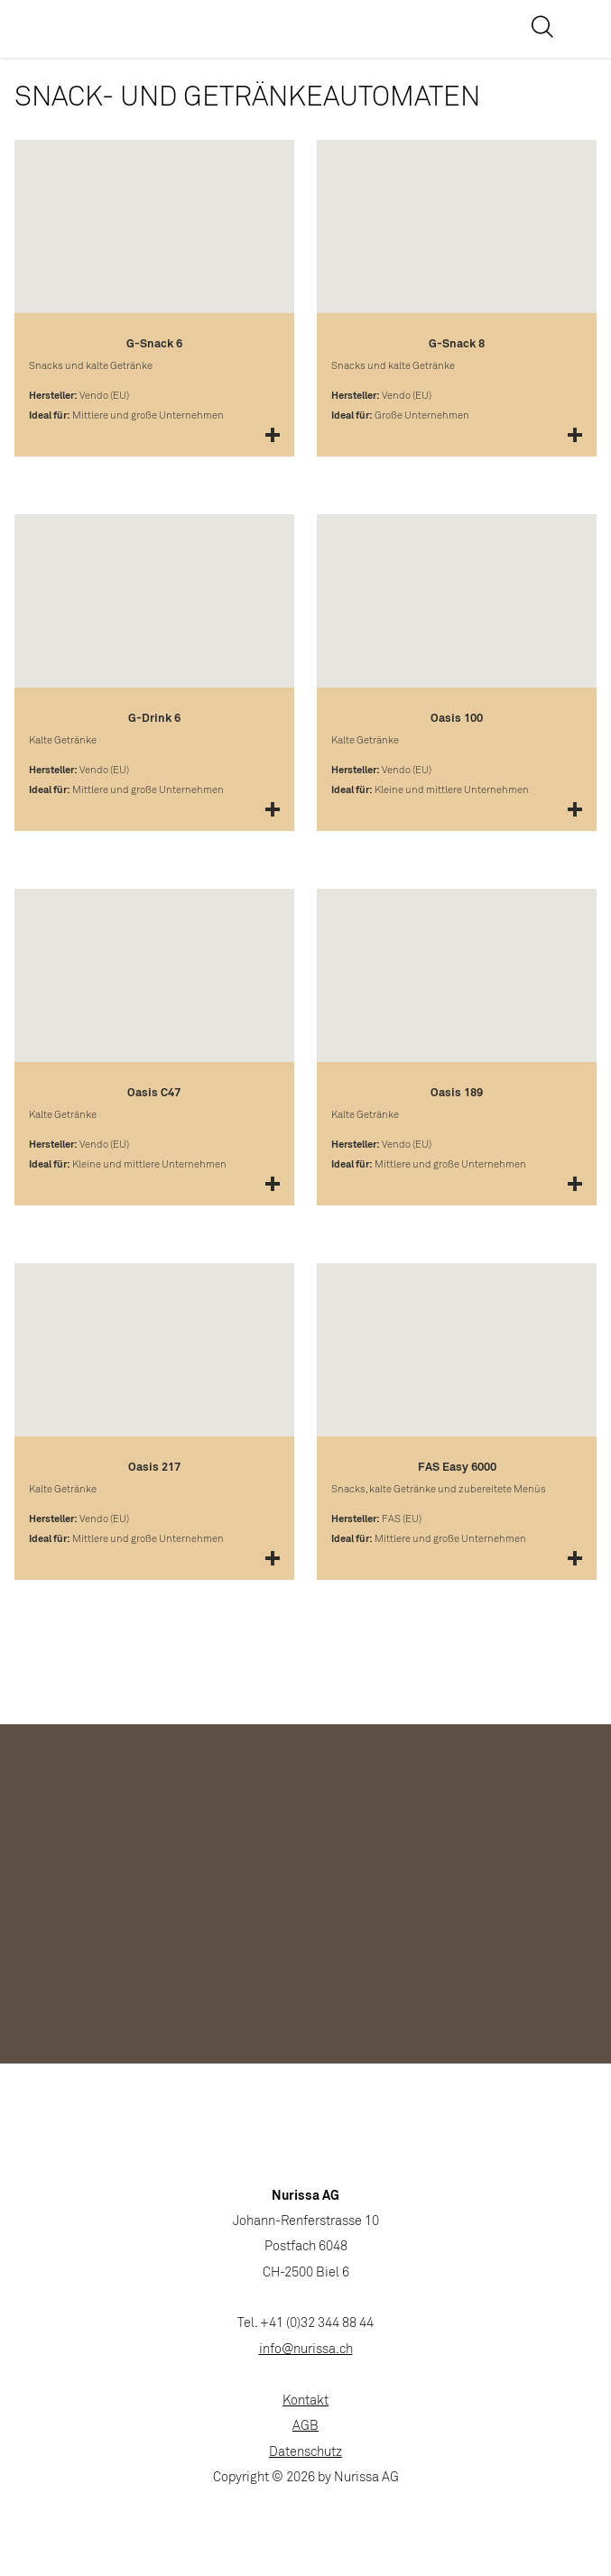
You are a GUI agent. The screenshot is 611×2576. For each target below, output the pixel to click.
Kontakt (305, 2401)
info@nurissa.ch (306, 2350)
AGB (305, 2427)
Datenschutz (305, 2453)
